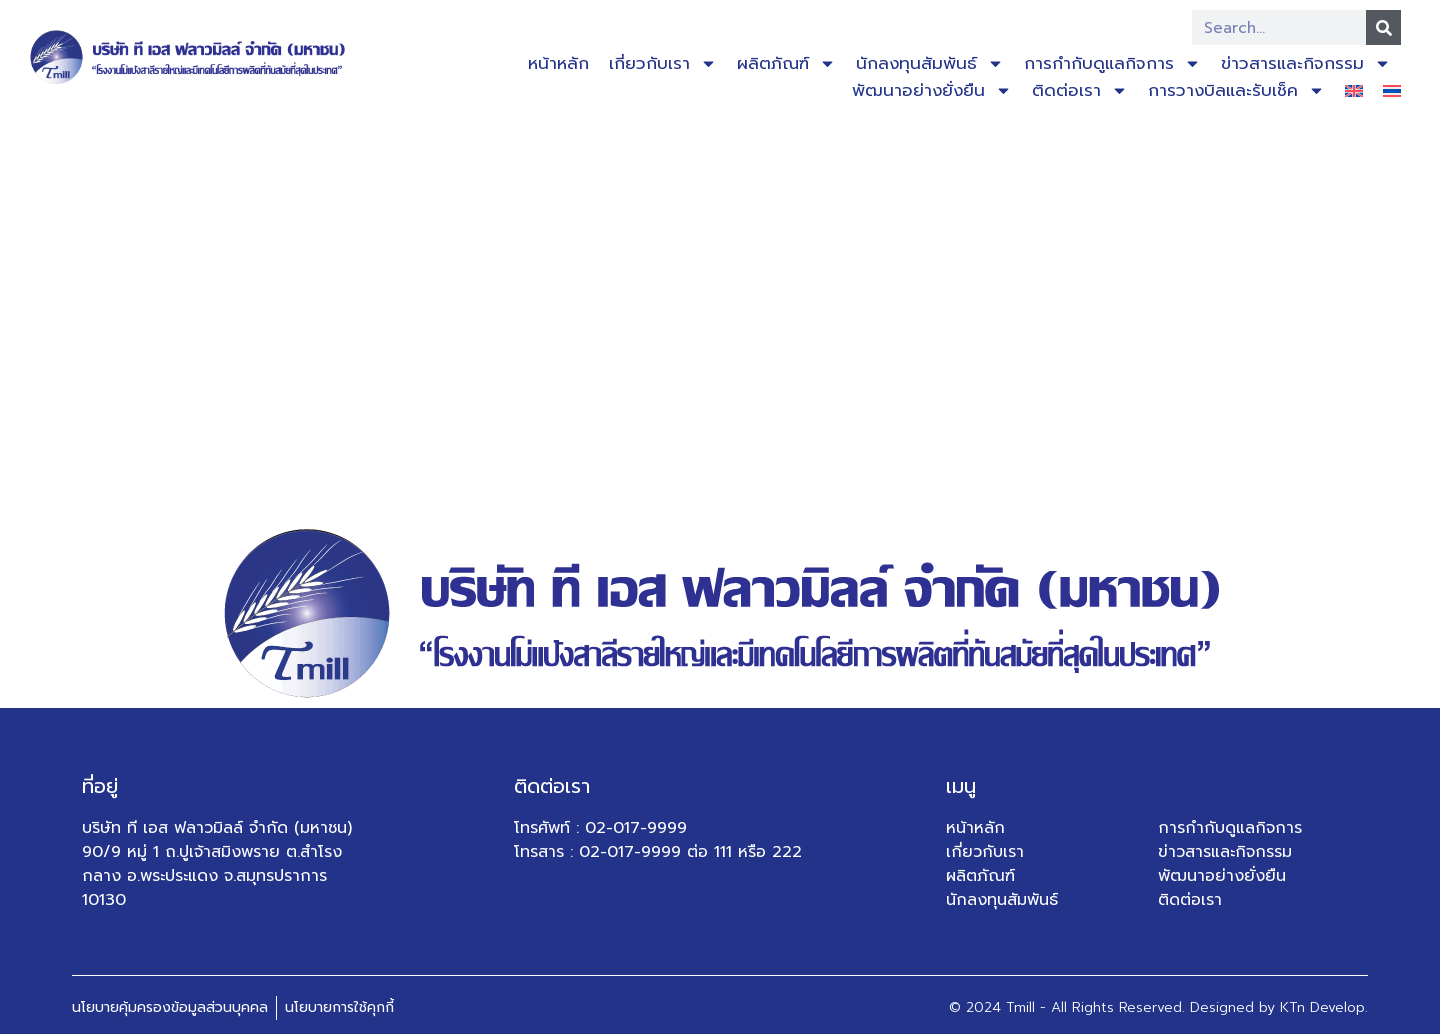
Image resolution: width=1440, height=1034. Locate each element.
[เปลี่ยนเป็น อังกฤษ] (1354, 90)
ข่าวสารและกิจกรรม (1306, 63)
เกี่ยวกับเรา (663, 63)
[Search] (1383, 27)
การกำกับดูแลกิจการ (1112, 63)
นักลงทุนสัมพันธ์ (930, 63)
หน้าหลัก (558, 63)
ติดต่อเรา (1080, 90)
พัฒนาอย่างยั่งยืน (932, 90)
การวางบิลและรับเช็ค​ (1236, 90)
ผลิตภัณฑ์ (786, 63)
